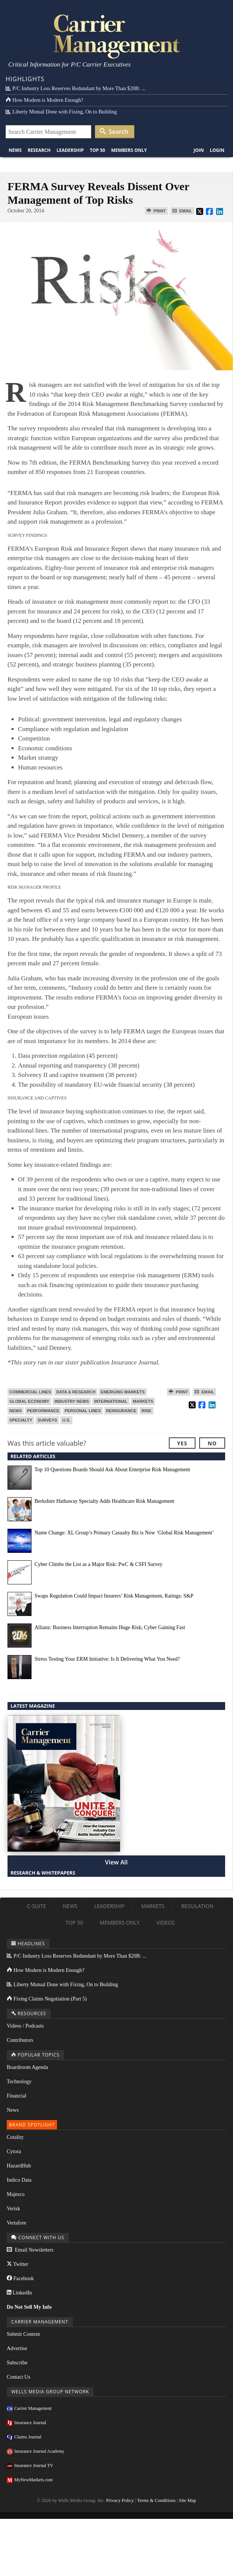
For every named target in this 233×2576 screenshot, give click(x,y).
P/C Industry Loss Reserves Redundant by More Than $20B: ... (75, 88)
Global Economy (29, 1401)
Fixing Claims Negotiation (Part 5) (47, 1999)
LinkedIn (19, 2293)
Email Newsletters (30, 2250)
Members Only (129, 150)
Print (156, 211)
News (15, 150)
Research (39, 150)
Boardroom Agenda (27, 2067)
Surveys (47, 1420)
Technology (19, 2081)
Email (182, 211)
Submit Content (23, 2334)
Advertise (17, 2348)
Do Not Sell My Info (29, 2307)
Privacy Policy (120, 2500)
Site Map (187, 2500)
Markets (143, 1401)
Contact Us (18, 2377)
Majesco (15, 2194)
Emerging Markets (122, 1392)
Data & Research (75, 1392)
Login (217, 150)
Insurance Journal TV (30, 2465)
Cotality (15, 2137)
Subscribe (17, 2362)
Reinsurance (121, 1410)
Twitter (17, 2264)
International (111, 1401)
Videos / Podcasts (25, 2026)
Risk (146, 1410)
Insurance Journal (26, 2422)
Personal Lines (83, 1410)
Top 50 (97, 150)
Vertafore (16, 2223)
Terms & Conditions (156, 2500)
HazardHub (19, 2166)
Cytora (14, 2151)
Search (114, 131)
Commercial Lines (30, 1392)
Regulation (197, 1906)
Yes (182, 1443)
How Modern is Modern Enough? (44, 100)
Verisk (13, 2208)
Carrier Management (29, 2408)
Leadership (70, 150)
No (212, 1443)
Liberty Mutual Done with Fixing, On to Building (61, 112)
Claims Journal (24, 2437)
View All (116, 1862)
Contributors (20, 2040)
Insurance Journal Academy (35, 2451)
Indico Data (19, 2180)
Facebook (20, 2278)
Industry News (71, 1401)
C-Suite (36, 1906)
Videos (165, 1922)
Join (199, 150)
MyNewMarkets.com (30, 2479)
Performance (43, 1410)
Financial (16, 2096)
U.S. (66, 1420)
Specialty (20, 1420)
